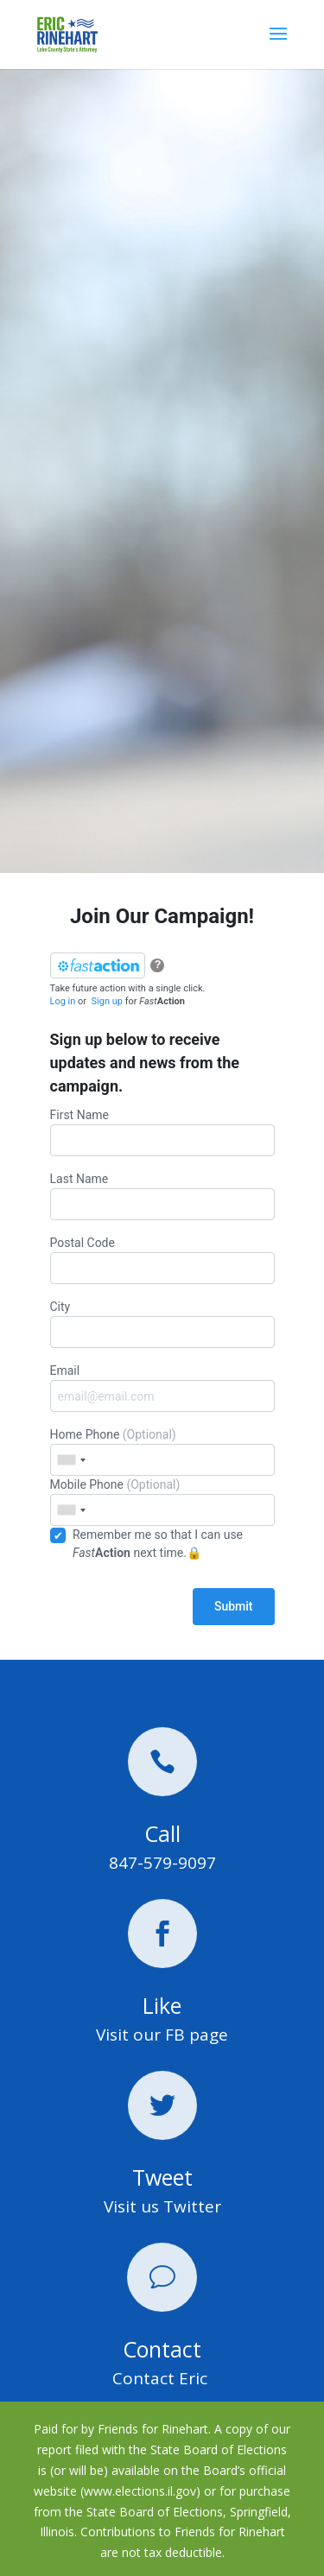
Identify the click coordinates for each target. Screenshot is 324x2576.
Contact (162, 2349)
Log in (63, 1001)
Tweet (162, 2177)
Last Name (162, 1196)
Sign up (107, 1001)
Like (162, 2005)
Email (162, 1388)
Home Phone (162, 1451)
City (162, 1324)
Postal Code (162, 1260)
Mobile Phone (162, 1502)
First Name (162, 1132)
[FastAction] (97, 965)
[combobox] (71, 1460)
